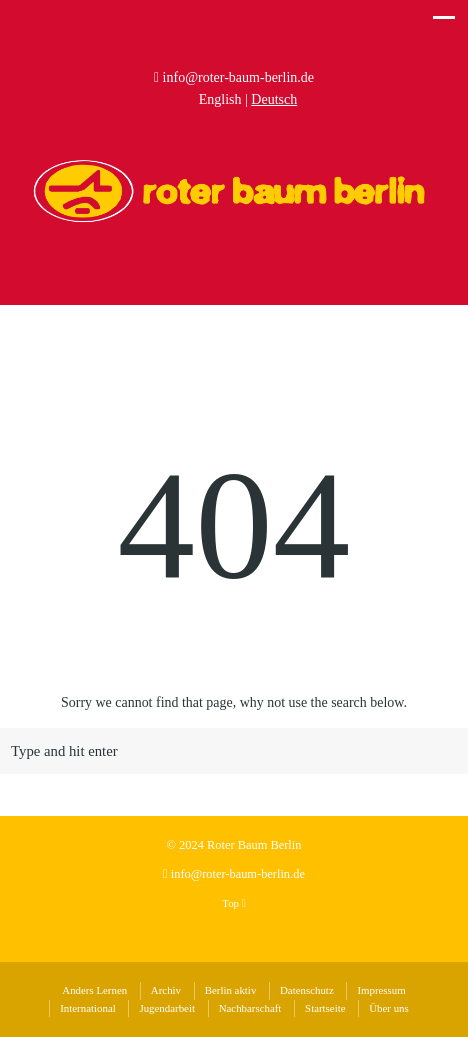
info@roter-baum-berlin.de (238, 77)
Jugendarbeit (167, 1008)
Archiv (166, 990)
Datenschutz (307, 990)
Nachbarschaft (250, 1008)
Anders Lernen (94, 990)
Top (233, 903)
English (220, 99)
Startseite (325, 1008)
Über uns (389, 1008)
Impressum (381, 990)
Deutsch (274, 99)
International (87, 1008)
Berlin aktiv (231, 990)
